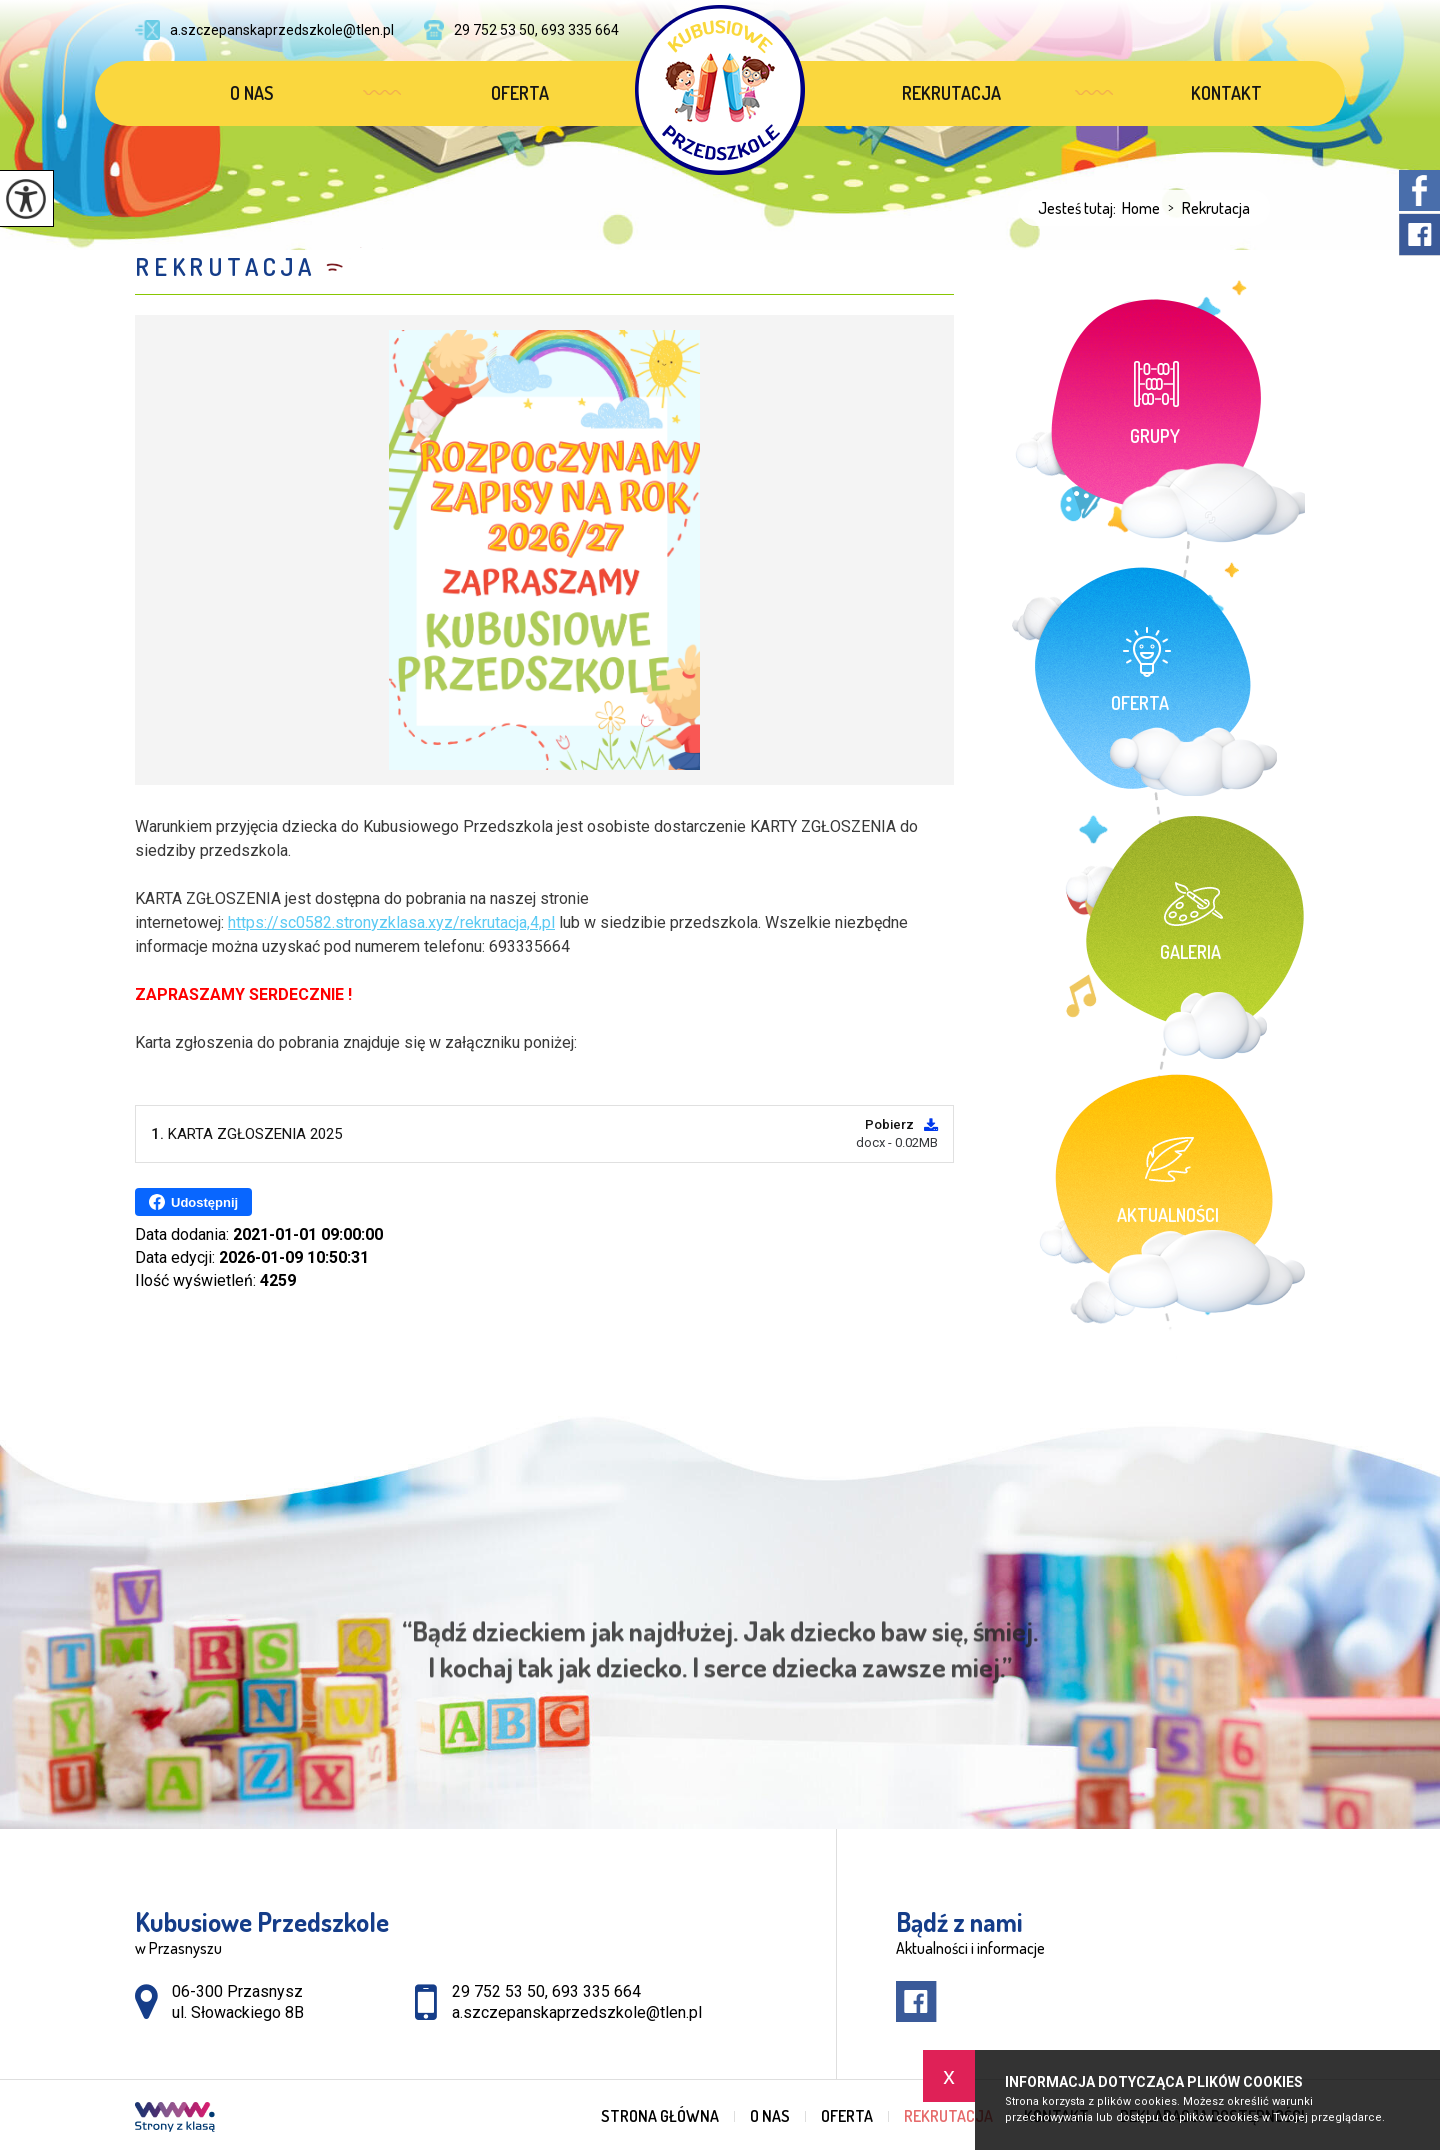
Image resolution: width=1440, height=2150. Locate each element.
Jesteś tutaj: (1080, 208)
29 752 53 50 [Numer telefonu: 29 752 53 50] (498, 1991)
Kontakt (1226, 93)
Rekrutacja (951, 93)
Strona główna (660, 2116)
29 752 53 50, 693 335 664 (521, 30)
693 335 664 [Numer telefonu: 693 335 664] (596, 1991)
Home (1141, 208)
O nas (251, 93)
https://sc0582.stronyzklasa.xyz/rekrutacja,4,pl (391, 922)
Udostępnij (193, 1202)
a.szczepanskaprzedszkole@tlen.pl (264, 30)
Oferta (520, 93)
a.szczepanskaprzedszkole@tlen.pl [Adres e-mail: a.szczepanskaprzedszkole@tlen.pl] (577, 2012)
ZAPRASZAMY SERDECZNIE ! (243, 994)
